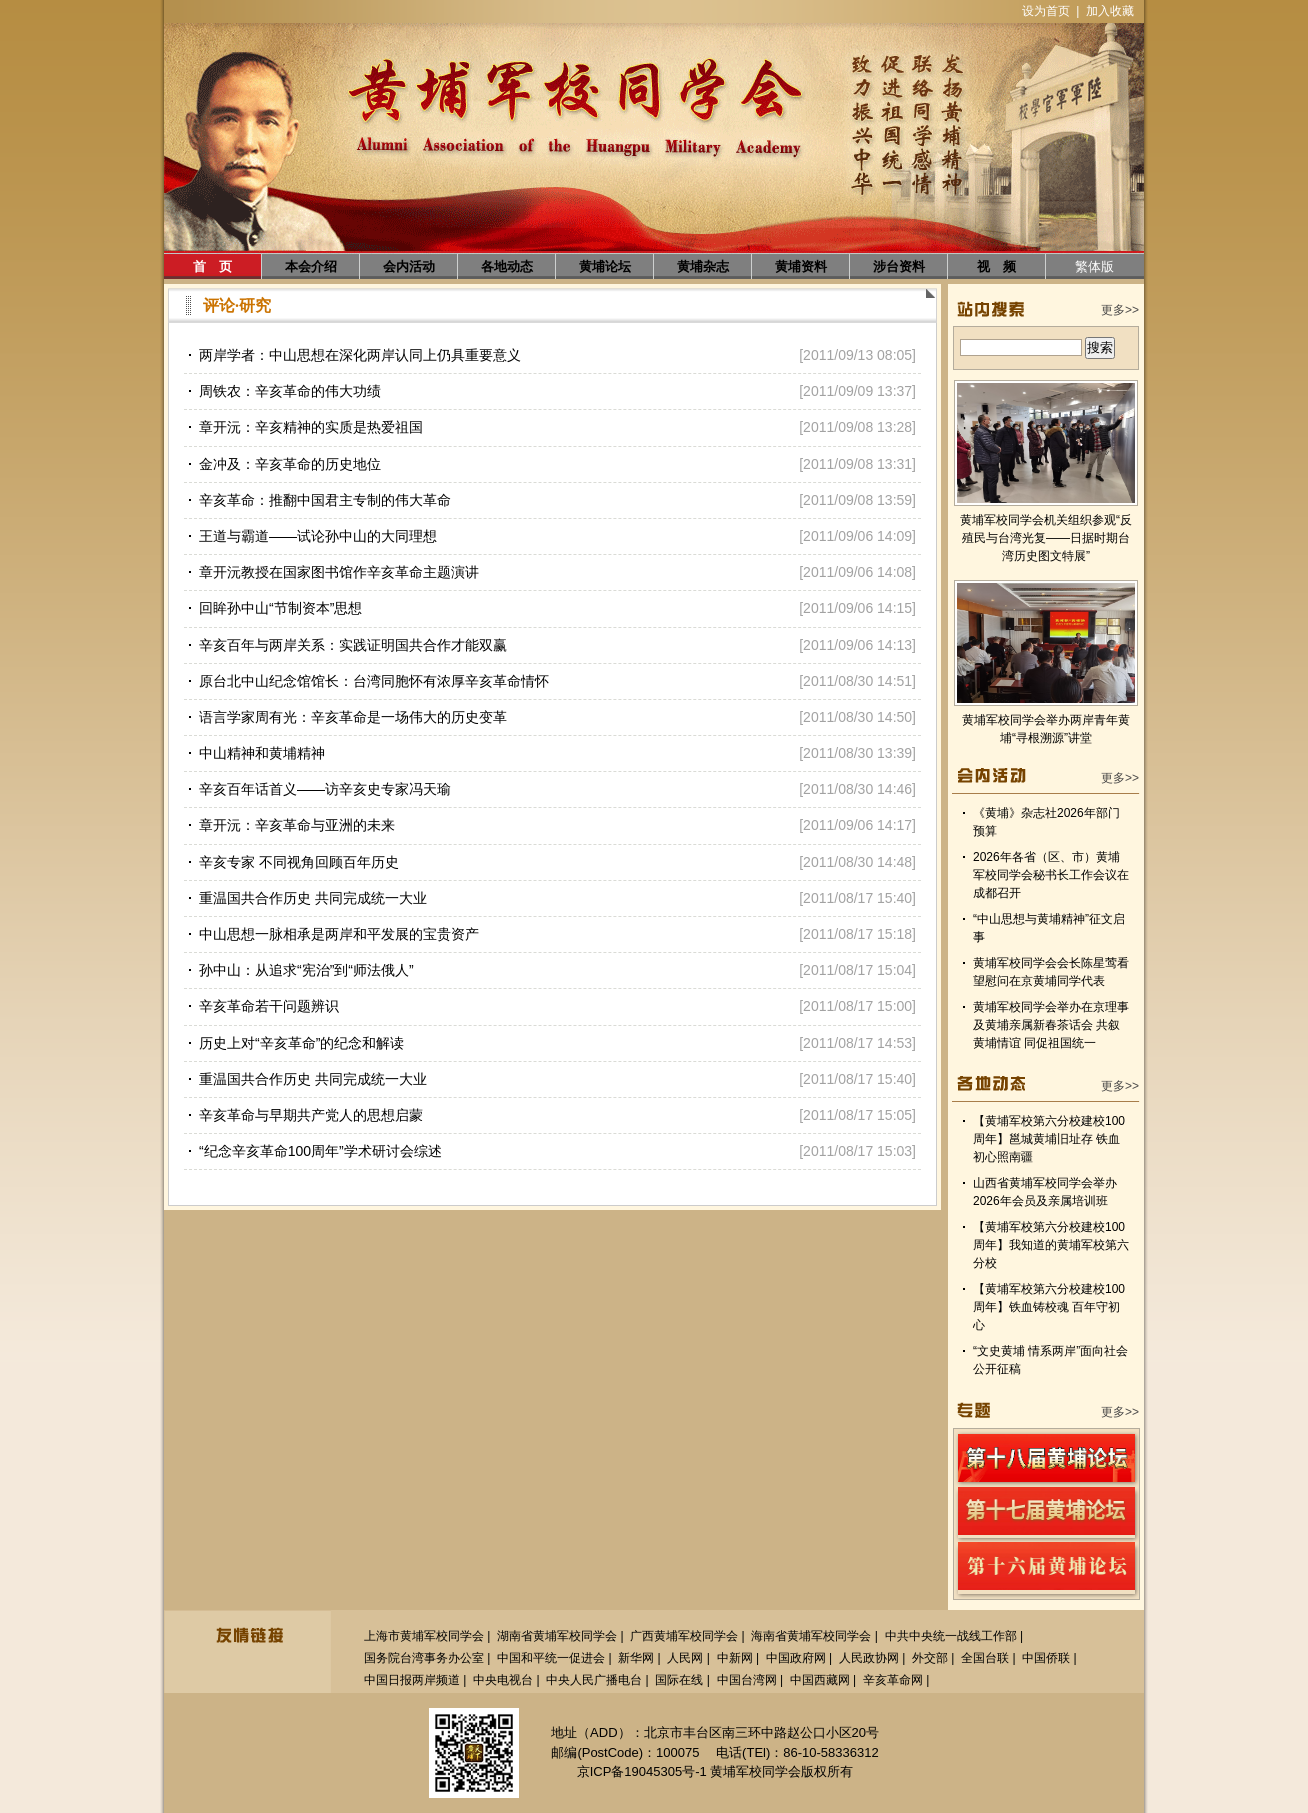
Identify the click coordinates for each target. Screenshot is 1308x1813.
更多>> (1120, 310)
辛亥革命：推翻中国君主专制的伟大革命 (325, 500)
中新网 (735, 1658)
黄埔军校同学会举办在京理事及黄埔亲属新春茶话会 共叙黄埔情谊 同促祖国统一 (1051, 1025)
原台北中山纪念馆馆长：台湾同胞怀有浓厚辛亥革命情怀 (374, 681)
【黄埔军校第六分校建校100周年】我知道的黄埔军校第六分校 (1051, 1245)
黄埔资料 (801, 266)
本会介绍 (311, 266)
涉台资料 (899, 266)
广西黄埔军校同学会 (684, 1636)
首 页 (212, 266)
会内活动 (409, 266)
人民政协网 (869, 1658)
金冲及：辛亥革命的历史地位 (290, 464)
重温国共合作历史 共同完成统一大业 (313, 898)
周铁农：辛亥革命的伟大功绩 (290, 391)
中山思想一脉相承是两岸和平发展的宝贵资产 (339, 934)
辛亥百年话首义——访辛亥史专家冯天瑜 (325, 789)
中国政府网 (796, 1658)
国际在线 (679, 1680)
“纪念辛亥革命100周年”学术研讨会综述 (320, 1151)
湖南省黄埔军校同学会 (557, 1636)
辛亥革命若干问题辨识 (269, 1006)
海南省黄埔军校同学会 (811, 1636)
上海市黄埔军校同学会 (424, 1636)
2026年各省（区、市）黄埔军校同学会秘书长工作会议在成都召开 (1051, 875)
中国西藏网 (820, 1680)
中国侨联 (1046, 1658)
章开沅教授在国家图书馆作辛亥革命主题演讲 (339, 572)
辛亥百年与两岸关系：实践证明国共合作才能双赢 (353, 645)
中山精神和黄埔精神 (262, 753)
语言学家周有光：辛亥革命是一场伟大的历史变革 (353, 717)
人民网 (685, 1658)
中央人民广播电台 (594, 1680)
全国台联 (985, 1658)
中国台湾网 (747, 1680)
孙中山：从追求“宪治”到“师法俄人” (306, 970)
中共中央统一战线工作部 (951, 1636)
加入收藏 (1110, 11)
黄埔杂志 (703, 266)
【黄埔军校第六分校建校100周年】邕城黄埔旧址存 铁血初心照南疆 (1049, 1139)
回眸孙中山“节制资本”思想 (280, 608)
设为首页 (1046, 11)
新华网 (636, 1658)
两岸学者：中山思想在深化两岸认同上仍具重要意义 (360, 355)
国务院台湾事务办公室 (424, 1658)
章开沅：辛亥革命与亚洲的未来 (297, 825)
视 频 (996, 266)
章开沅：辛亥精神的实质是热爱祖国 (311, 427)
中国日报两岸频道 (412, 1680)
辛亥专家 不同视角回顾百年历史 (299, 862)
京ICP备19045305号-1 (642, 1771)
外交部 (930, 1658)
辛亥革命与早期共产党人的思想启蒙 (311, 1115)
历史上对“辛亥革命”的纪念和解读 (301, 1043)
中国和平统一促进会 (551, 1658)
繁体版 (1094, 266)
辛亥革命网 (893, 1680)
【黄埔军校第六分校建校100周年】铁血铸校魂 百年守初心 (1049, 1307)
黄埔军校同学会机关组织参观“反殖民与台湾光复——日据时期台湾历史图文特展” (1046, 538)
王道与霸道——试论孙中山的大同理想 (318, 536)
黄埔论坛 (605, 266)
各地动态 (507, 266)
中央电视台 (503, 1680)
